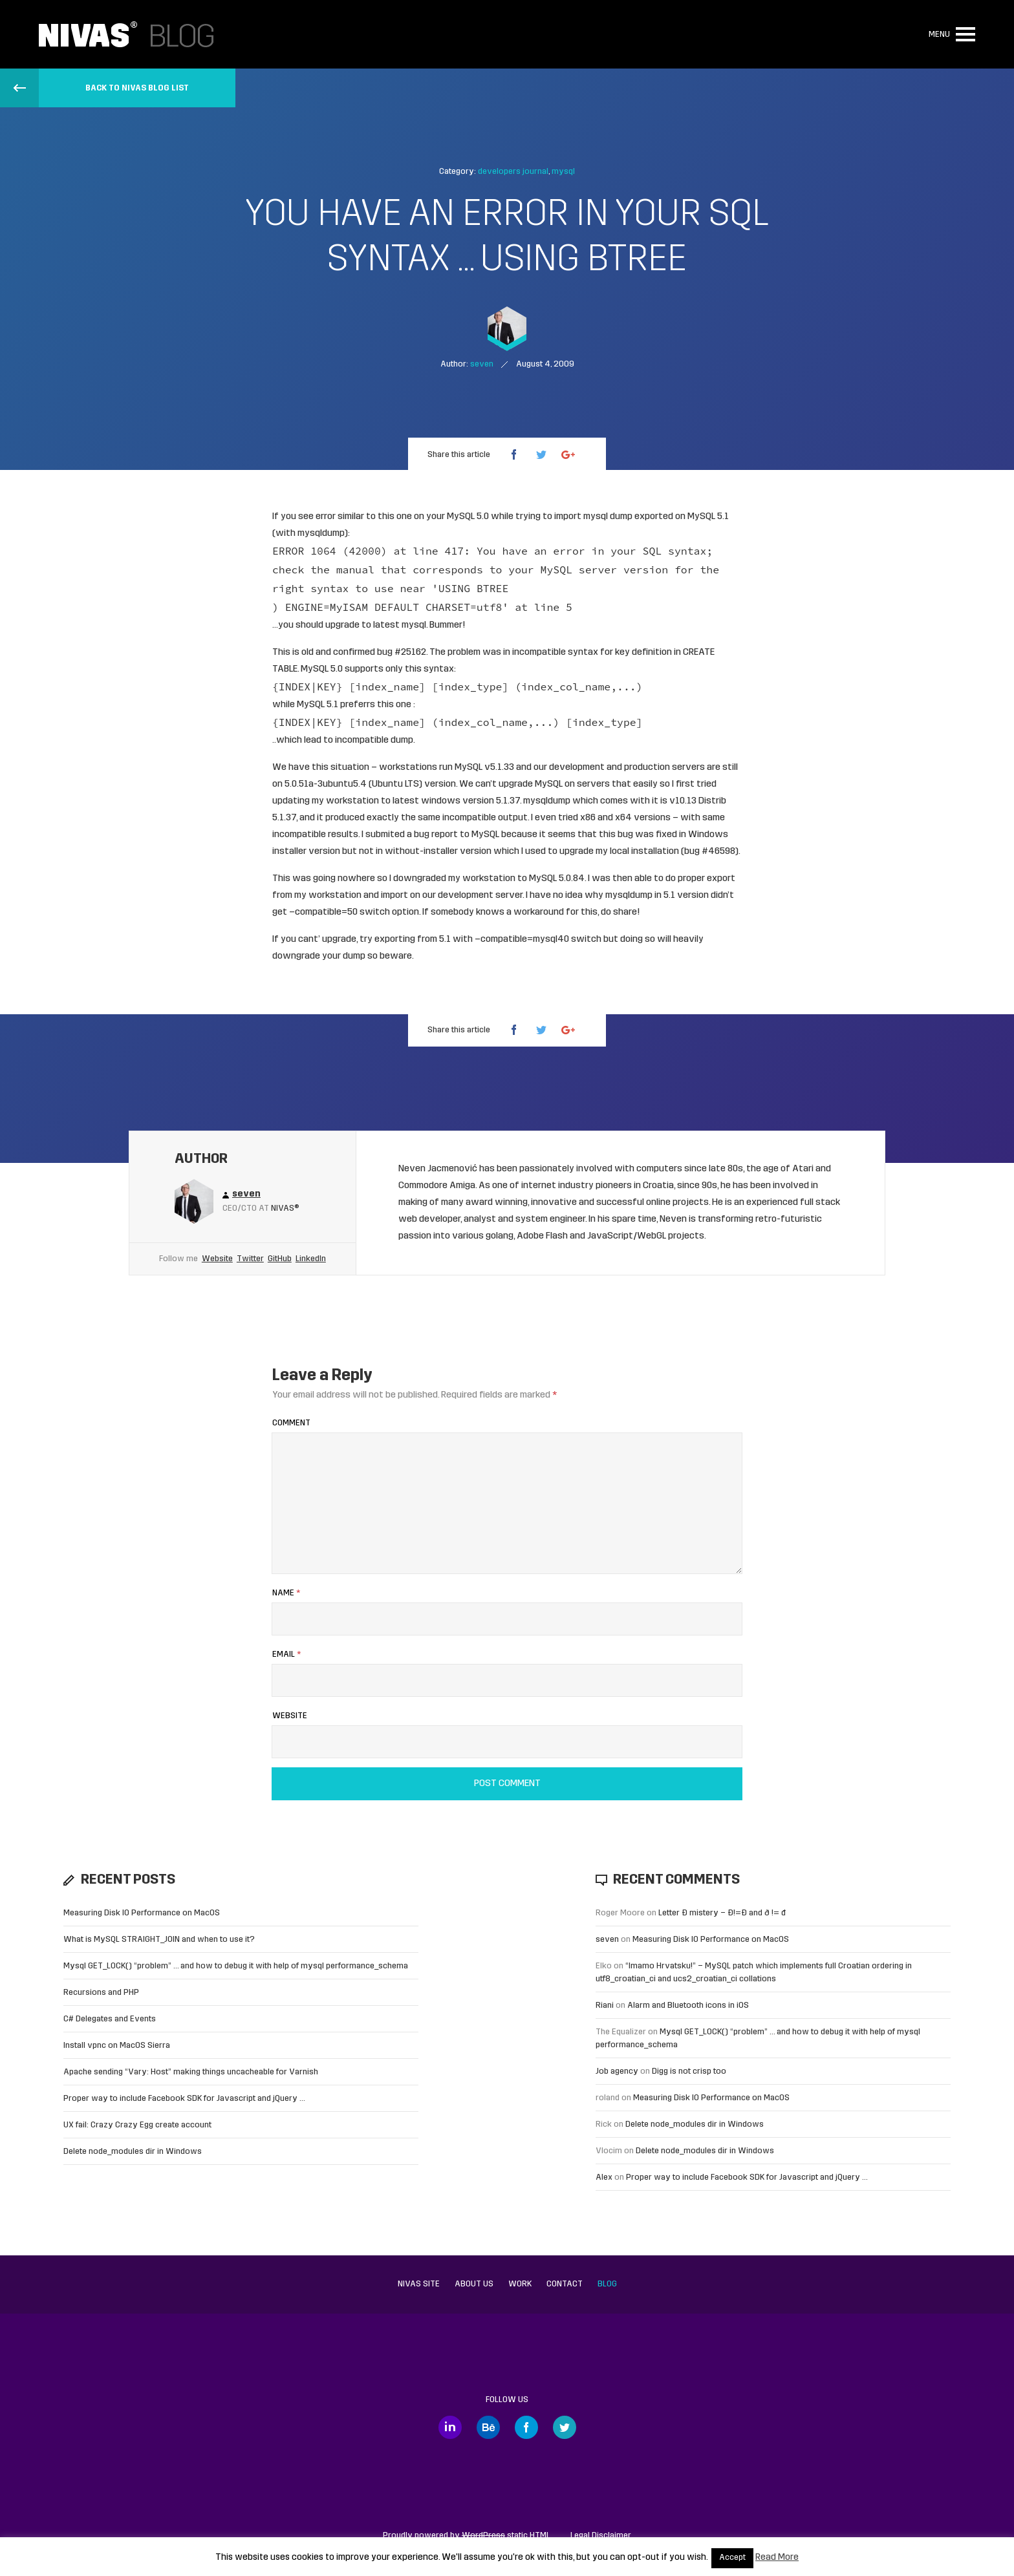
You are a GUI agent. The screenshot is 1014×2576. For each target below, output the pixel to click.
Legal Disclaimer (600, 2535)
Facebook (526, 2427)
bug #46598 (709, 852)
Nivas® (285, 1208)
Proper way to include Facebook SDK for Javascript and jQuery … (184, 2098)
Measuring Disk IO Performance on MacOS (141, 1913)
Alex (604, 2177)
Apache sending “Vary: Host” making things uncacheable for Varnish (190, 2072)
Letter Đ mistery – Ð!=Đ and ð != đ (722, 1913)
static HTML (506, 2535)
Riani (605, 2005)
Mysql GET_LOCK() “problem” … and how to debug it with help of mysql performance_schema (235, 1966)
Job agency (617, 2071)
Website (217, 1259)
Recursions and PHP (101, 1992)
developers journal (513, 171)
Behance (488, 2427)
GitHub (280, 1259)
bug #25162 (401, 652)
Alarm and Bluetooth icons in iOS (688, 2005)
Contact (564, 2284)
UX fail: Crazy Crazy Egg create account (137, 2125)
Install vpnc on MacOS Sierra (116, 2045)
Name (286, 1593)
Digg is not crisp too (689, 2071)
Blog (607, 2284)
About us (474, 2284)
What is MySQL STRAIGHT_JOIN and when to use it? (159, 1939)
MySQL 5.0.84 (557, 879)
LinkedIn (311, 1259)
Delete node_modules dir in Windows (132, 2151)
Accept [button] (732, 2558)
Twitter (250, 1259)
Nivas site (419, 2284)
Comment (291, 1423)
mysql (563, 171)
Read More (777, 2557)
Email (286, 1654)
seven (607, 1939)
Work (520, 2284)
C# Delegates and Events (109, 2019)
